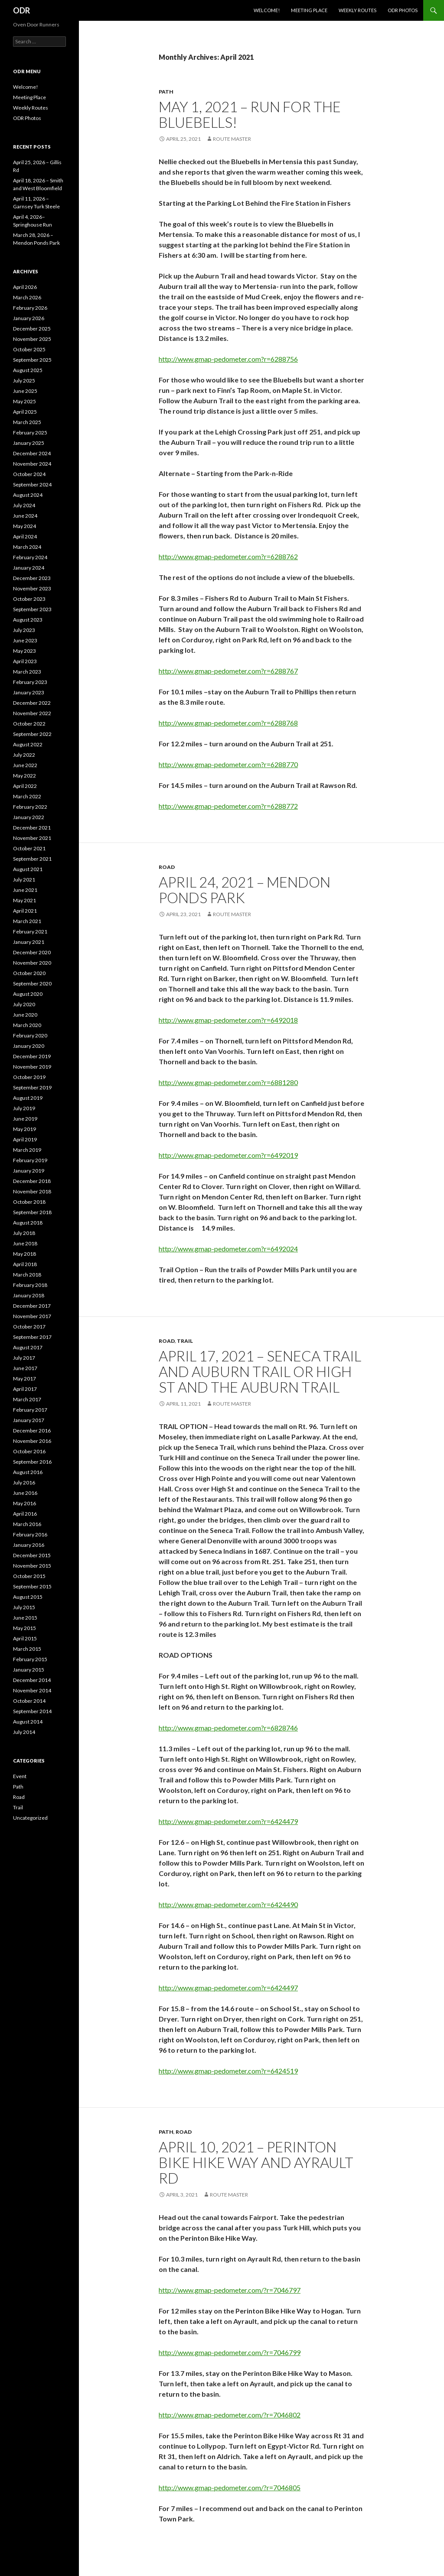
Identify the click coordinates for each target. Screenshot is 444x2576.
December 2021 (32, 827)
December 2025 (32, 328)
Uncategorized (30, 1818)
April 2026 (25, 287)
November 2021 (32, 838)
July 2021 (24, 879)
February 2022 (30, 807)
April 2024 (25, 536)
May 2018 (24, 1254)
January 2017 (28, 1420)
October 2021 (29, 848)
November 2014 (32, 1690)
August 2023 (27, 619)
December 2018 (32, 1181)
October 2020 (29, 973)
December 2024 (32, 453)
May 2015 (24, 1628)
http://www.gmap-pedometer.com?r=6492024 (228, 1248)
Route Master (232, 139)
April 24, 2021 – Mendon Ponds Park (244, 889)
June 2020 (25, 1014)
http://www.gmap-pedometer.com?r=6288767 (228, 671)
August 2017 (27, 1347)
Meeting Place (309, 10)
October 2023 (29, 599)
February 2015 (30, 1659)
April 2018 (25, 1264)
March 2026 (27, 297)
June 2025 (25, 391)
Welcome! (267, 10)
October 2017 (29, 1326)
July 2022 (24, 755)
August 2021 (27, 869)
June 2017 (25, 1368)
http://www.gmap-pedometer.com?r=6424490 (228, 1904)
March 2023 (27, 671)
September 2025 (32, 359)
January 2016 (28, 1545)
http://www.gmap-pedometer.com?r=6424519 (228, 2071)
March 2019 (27, 1150)
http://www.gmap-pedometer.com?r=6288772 (228, 806)
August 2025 (27, 370)
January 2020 (28, 1046)
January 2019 (28, 1170)
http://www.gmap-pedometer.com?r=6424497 (228, 1987)
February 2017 (30, 1409)
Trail (185, 1341)
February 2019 (30, 1160)
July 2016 (24, 1482)
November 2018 (32, 1191)
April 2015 (25, 1638)
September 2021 (32, 858)
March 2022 (27, 796)
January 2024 (28, 567)
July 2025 (24, 380)
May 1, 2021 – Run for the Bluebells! (250, 114)
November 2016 (32, 1441)
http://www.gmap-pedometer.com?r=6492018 (228, 1020)
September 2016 (32, 1461)
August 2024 (27, 495)
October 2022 (29, 723)
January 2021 (28, 942)
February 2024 (30, 557)
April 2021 (25, 910)
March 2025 (27, 422)
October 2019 (29, 1077)
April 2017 (25, 1389)
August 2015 (27, 1597)
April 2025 (25, 411)
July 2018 (24, 1233)
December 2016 (32, 1430)
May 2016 (24, 1503)
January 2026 (28, 318)
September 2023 (32, 609)
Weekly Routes (357, 10)
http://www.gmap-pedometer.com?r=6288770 (228, 764)
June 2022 (25, 765)
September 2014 (32, 1711)
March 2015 (27, 1649)
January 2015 (28, 1669)
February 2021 (30, 931)
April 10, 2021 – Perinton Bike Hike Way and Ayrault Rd (256, 2162)
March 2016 (27, 1524)
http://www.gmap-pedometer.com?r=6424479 (228, 1821)
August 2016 (27, 1472)
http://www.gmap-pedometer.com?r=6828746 (228, 1728)
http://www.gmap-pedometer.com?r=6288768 (228, 723)
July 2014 (24, 1732)
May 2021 (24, 900)
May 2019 (24, 1129)
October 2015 (29, 1576)
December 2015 (32, 1555)
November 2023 (32, 588)
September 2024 (32, 484)
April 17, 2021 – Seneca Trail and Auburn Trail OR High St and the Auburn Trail (260, 1371)
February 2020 (30, 1035)
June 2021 (25, 890)
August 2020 (27, 994)
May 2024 (24, 526)
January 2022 (28, 817)
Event (19, 1776)
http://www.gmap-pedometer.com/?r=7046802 (229, 2415)
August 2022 (27, 744)
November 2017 (32, 1316)
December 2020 (32, 952)
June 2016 (25, 1493)
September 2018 (32, 1212)
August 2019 (27, 1098)
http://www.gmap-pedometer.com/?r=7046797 (229, 2290)
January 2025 (28, 443)
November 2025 (32, 339)
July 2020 (24, 1004)
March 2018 (27, 1274)
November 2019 (32, 1066)
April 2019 (25, 1139)
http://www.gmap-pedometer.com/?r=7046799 (229, 2352)
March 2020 (27, 1025)
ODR (21, 10)
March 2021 (27, 921)
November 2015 (32, 1565)
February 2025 (30, 432)
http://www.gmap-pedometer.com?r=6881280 (228, 1082)
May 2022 (24, 775)
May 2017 (24, 1378)
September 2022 (32, 734)
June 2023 (25, 640)
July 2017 (24, 1357)
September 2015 (32, 1586)
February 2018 (30, 1285)
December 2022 (32, 703)
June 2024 (25, 515)
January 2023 (28, 692)
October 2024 (29, 474)
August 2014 (27, 1721)
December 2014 (32, 1680)
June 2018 (25, 1243)
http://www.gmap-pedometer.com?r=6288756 (228, 359)
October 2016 (29, 1451)
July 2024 (24, 505)
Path (166, 91)
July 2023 (24, 630)
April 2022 (25, 786)
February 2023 (30, 682)
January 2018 (28, 1295)
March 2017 (27, 1399)
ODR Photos (403, 10)
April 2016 (25, 1513)
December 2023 (32, 578)
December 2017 (32, 1306)
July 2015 (24, 1607)
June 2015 (25, 1617)
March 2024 (27, 547)
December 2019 (32, 1056)
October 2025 (29, 349)
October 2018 (29, 1202)
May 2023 (24, 651)
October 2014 (29, 1701)
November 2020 (32, 962)
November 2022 (32, 713)
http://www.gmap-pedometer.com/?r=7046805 (229, 2487)
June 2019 (25, 1118)
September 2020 (32, 983)
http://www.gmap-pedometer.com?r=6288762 (228, 556)
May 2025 (24, 401)
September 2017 (32, 1337)
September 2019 (32, 1087)
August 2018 (27, 1222)
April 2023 (25, 661)
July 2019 (24, 1108)
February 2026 (30, 308)
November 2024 (32, 463)
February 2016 (30, 1534)
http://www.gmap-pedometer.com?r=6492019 (228, 1155)
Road (167, 867)
